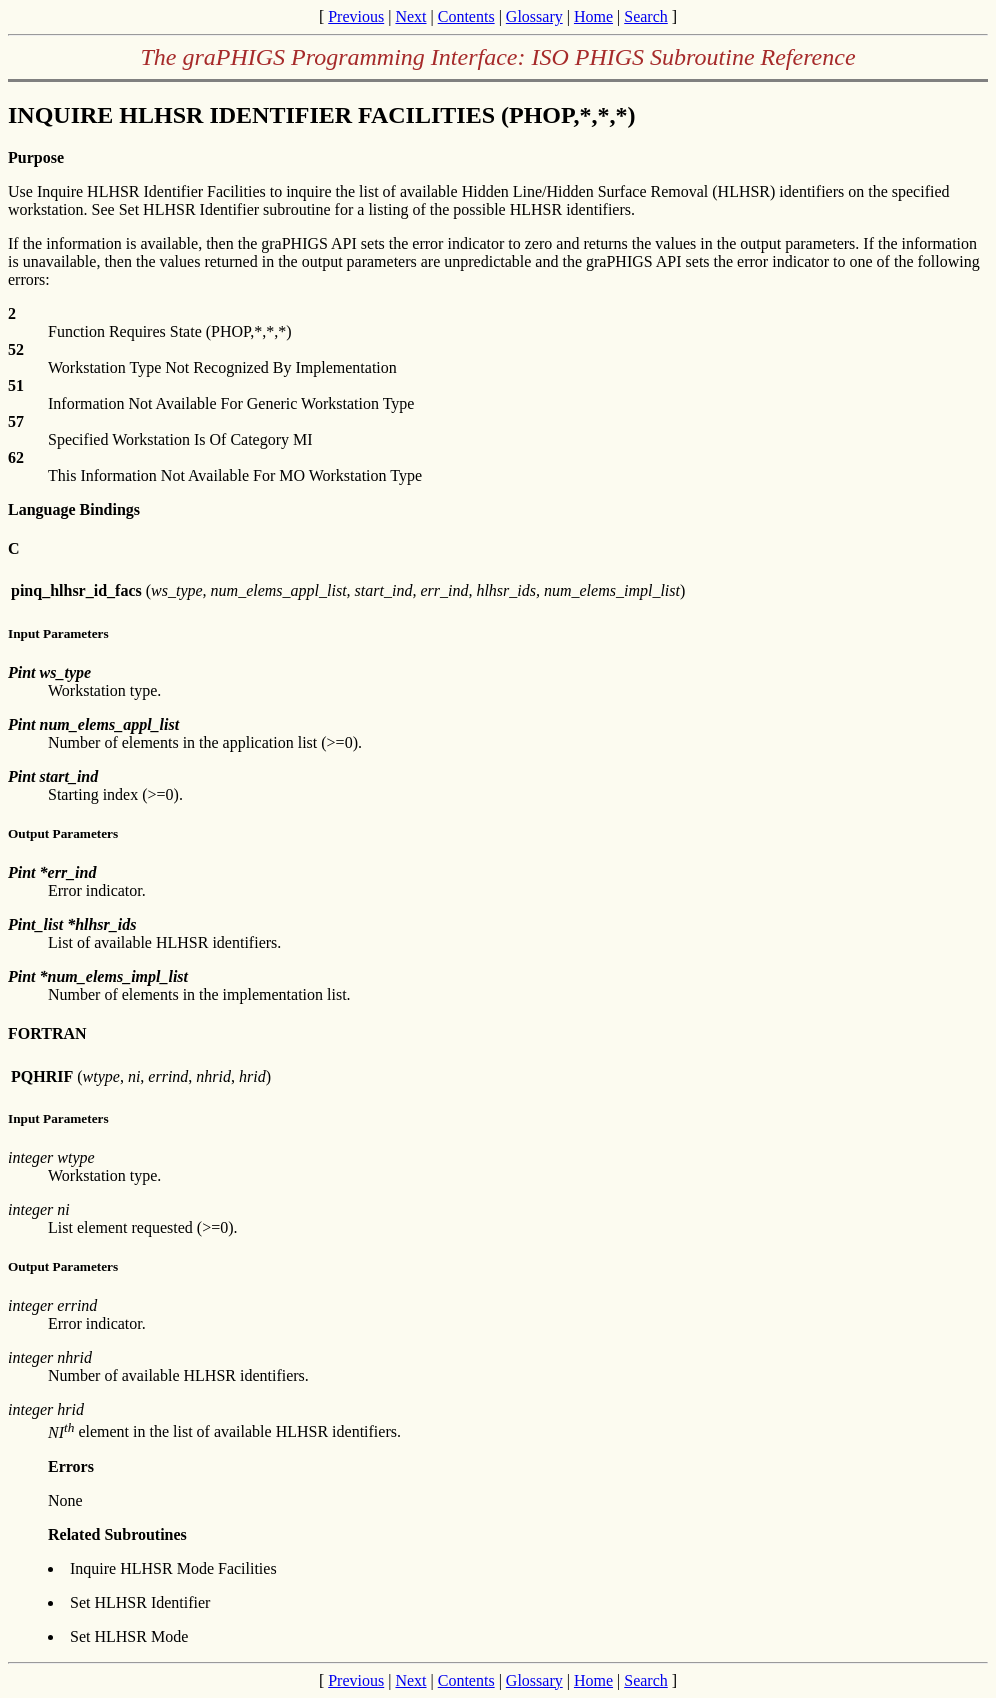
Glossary (534, 16)
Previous (356, 16)
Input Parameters (58, 633)
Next (410, 16)
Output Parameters (63, 833)
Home (593, 16)
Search (646, 16)
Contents (466, 16)
